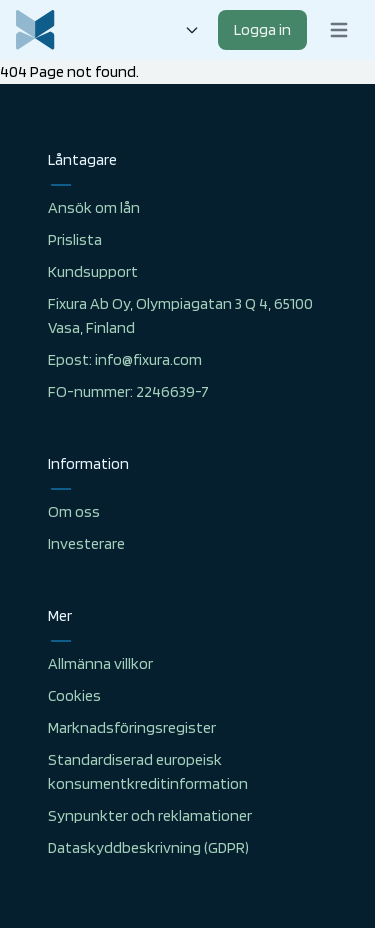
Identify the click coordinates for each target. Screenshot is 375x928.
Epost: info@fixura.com (125, 359)
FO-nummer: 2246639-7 (128, 391)
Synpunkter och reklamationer (150, 815)
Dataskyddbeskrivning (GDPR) (148, 847)
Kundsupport (93, 271)
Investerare (86, 543)
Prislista (75, 239)
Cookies (74, 695)
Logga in (262, 29)
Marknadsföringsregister (132, 727)
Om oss (74, 511)
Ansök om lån (94, 207)
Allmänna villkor (100, 663)
